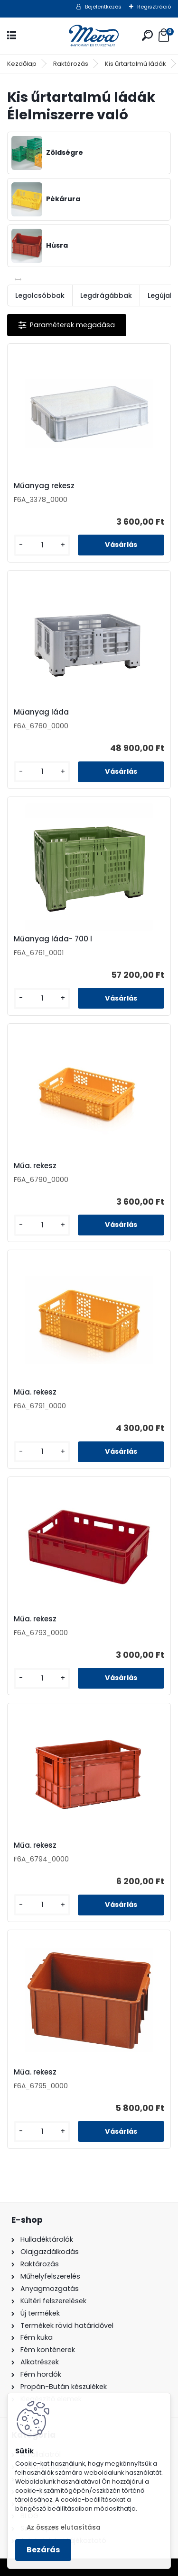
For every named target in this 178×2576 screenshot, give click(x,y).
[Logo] (89, 36)
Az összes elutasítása (64, 2527)
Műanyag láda (41, 712)
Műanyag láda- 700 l (53, 939)
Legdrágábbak (106, 295)
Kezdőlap (22, 63)
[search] (147, 35)
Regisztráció (154, 6)
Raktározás (70, 63)
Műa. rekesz (35, 1166)
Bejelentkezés (103, 6)
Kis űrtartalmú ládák (135, 63)
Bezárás (43, 2549)
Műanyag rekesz (44, 486)
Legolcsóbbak (40, 295)
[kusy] (42, 545)
